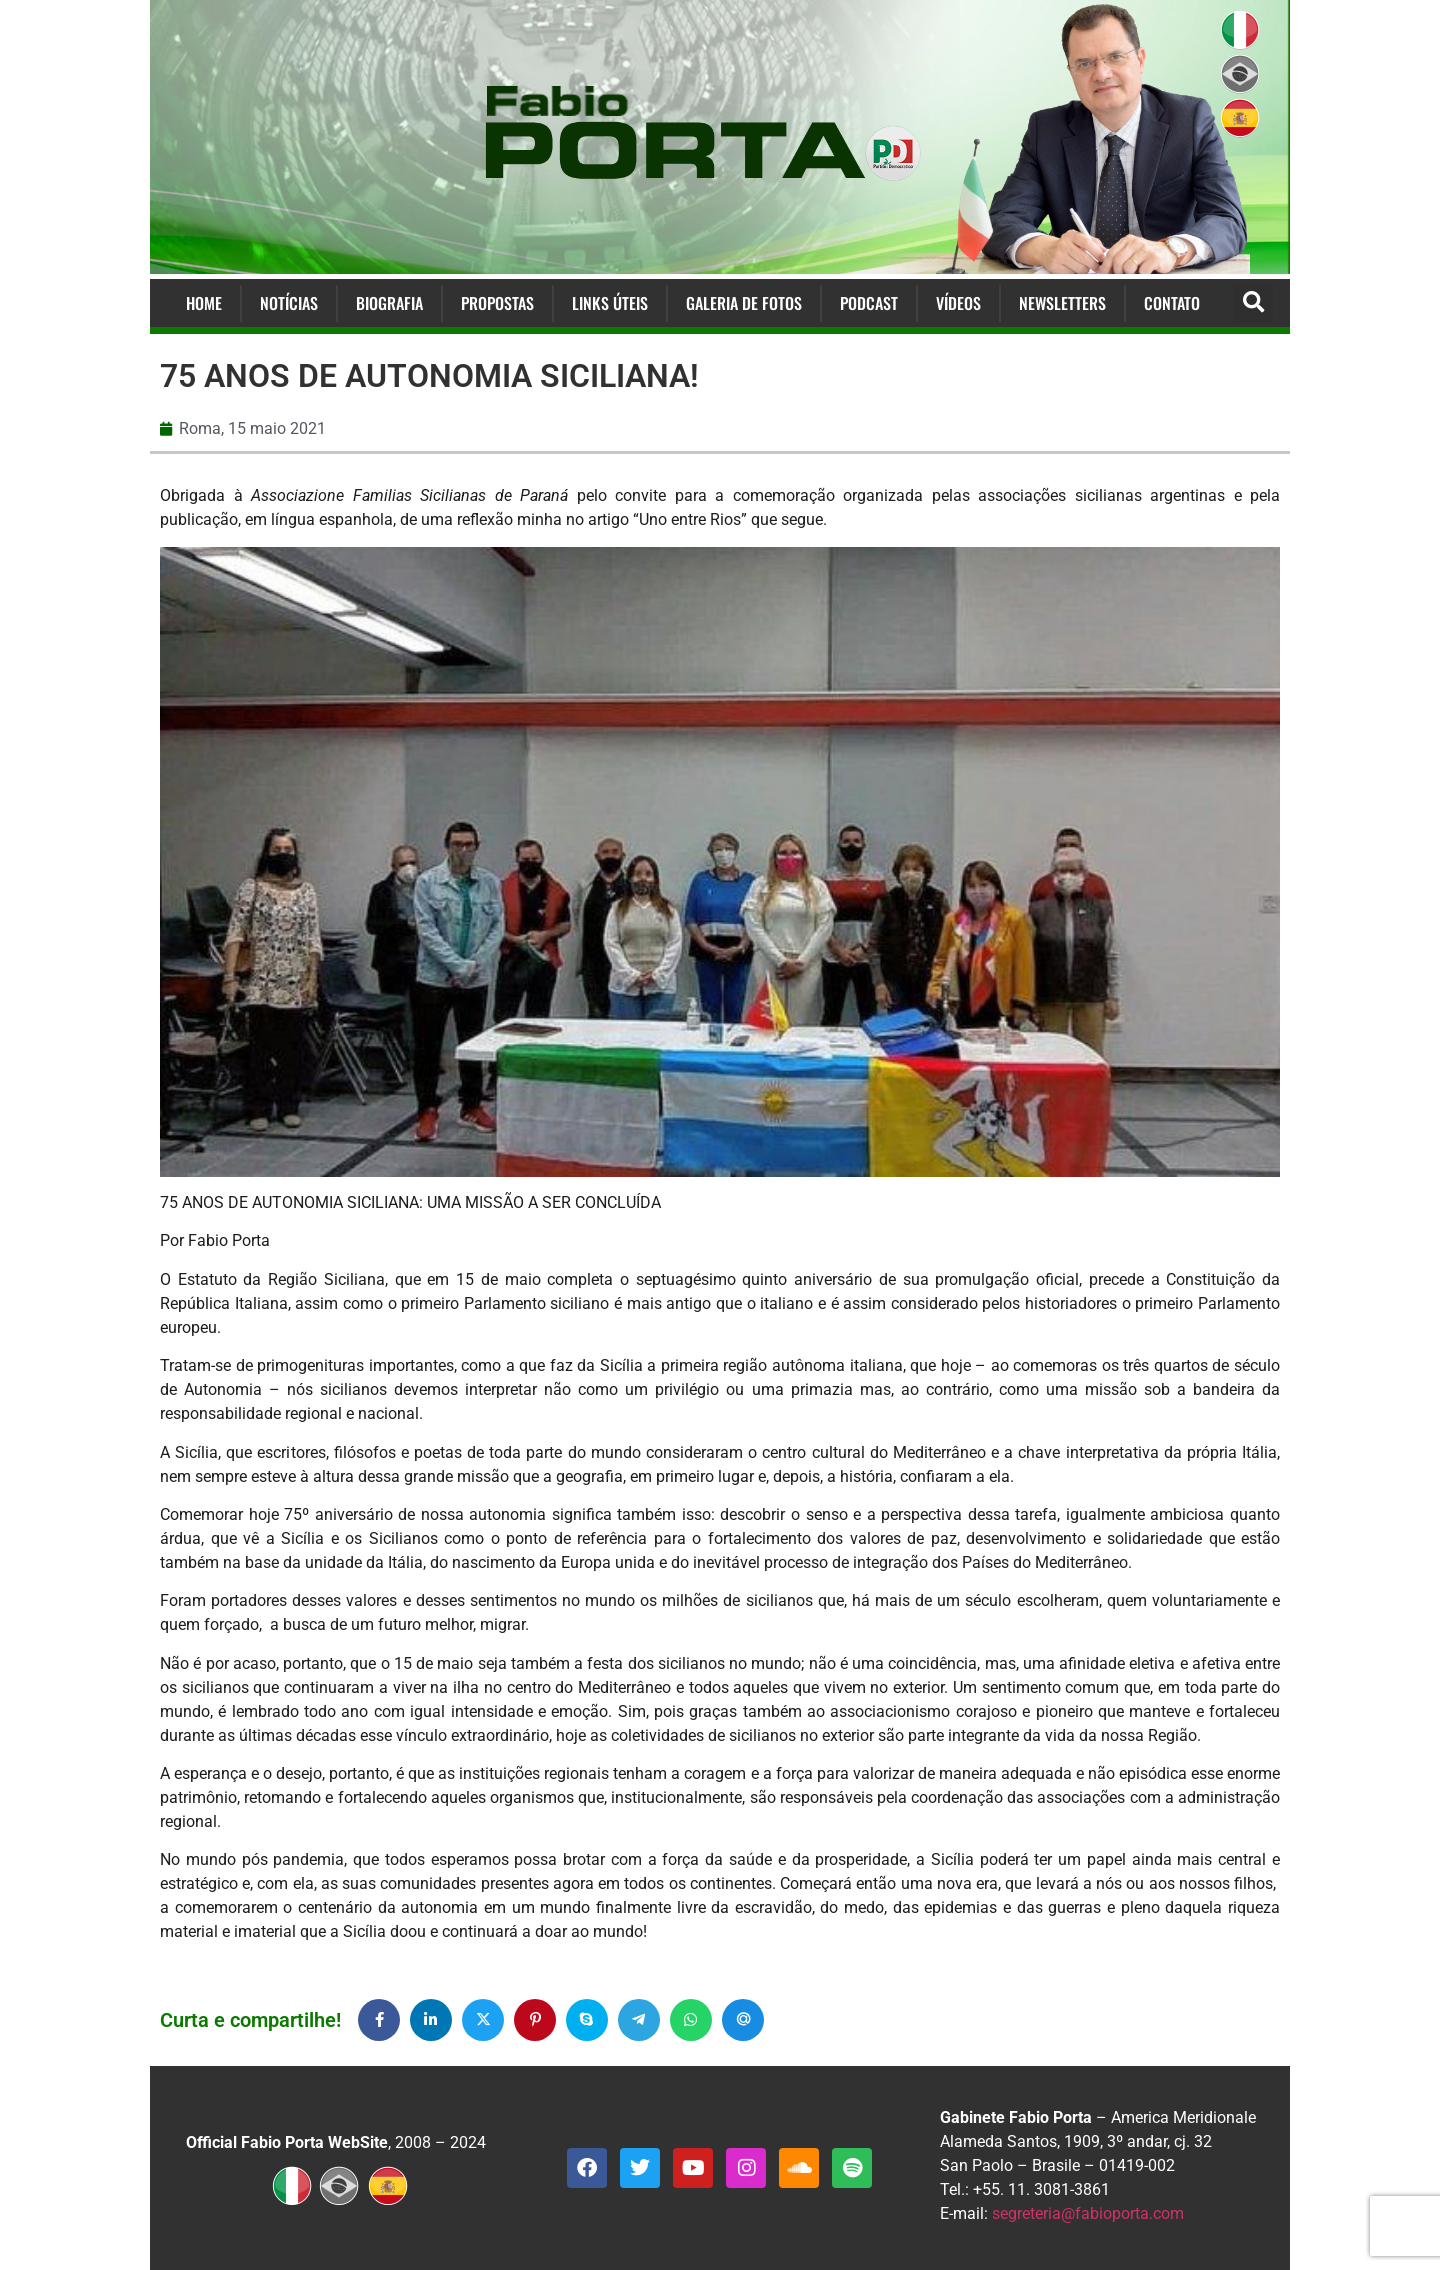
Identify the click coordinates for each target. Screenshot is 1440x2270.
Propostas (497, 303)
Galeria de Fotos (744, 303)
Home (204, 303)
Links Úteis (610, 303)
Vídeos (958, 303)
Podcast (869, 303)
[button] (1253, 303)
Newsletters (1062, 303)
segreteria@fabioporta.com (1088, 2213)
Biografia (389, 303)
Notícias (289, 303)
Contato (1172, 303)
